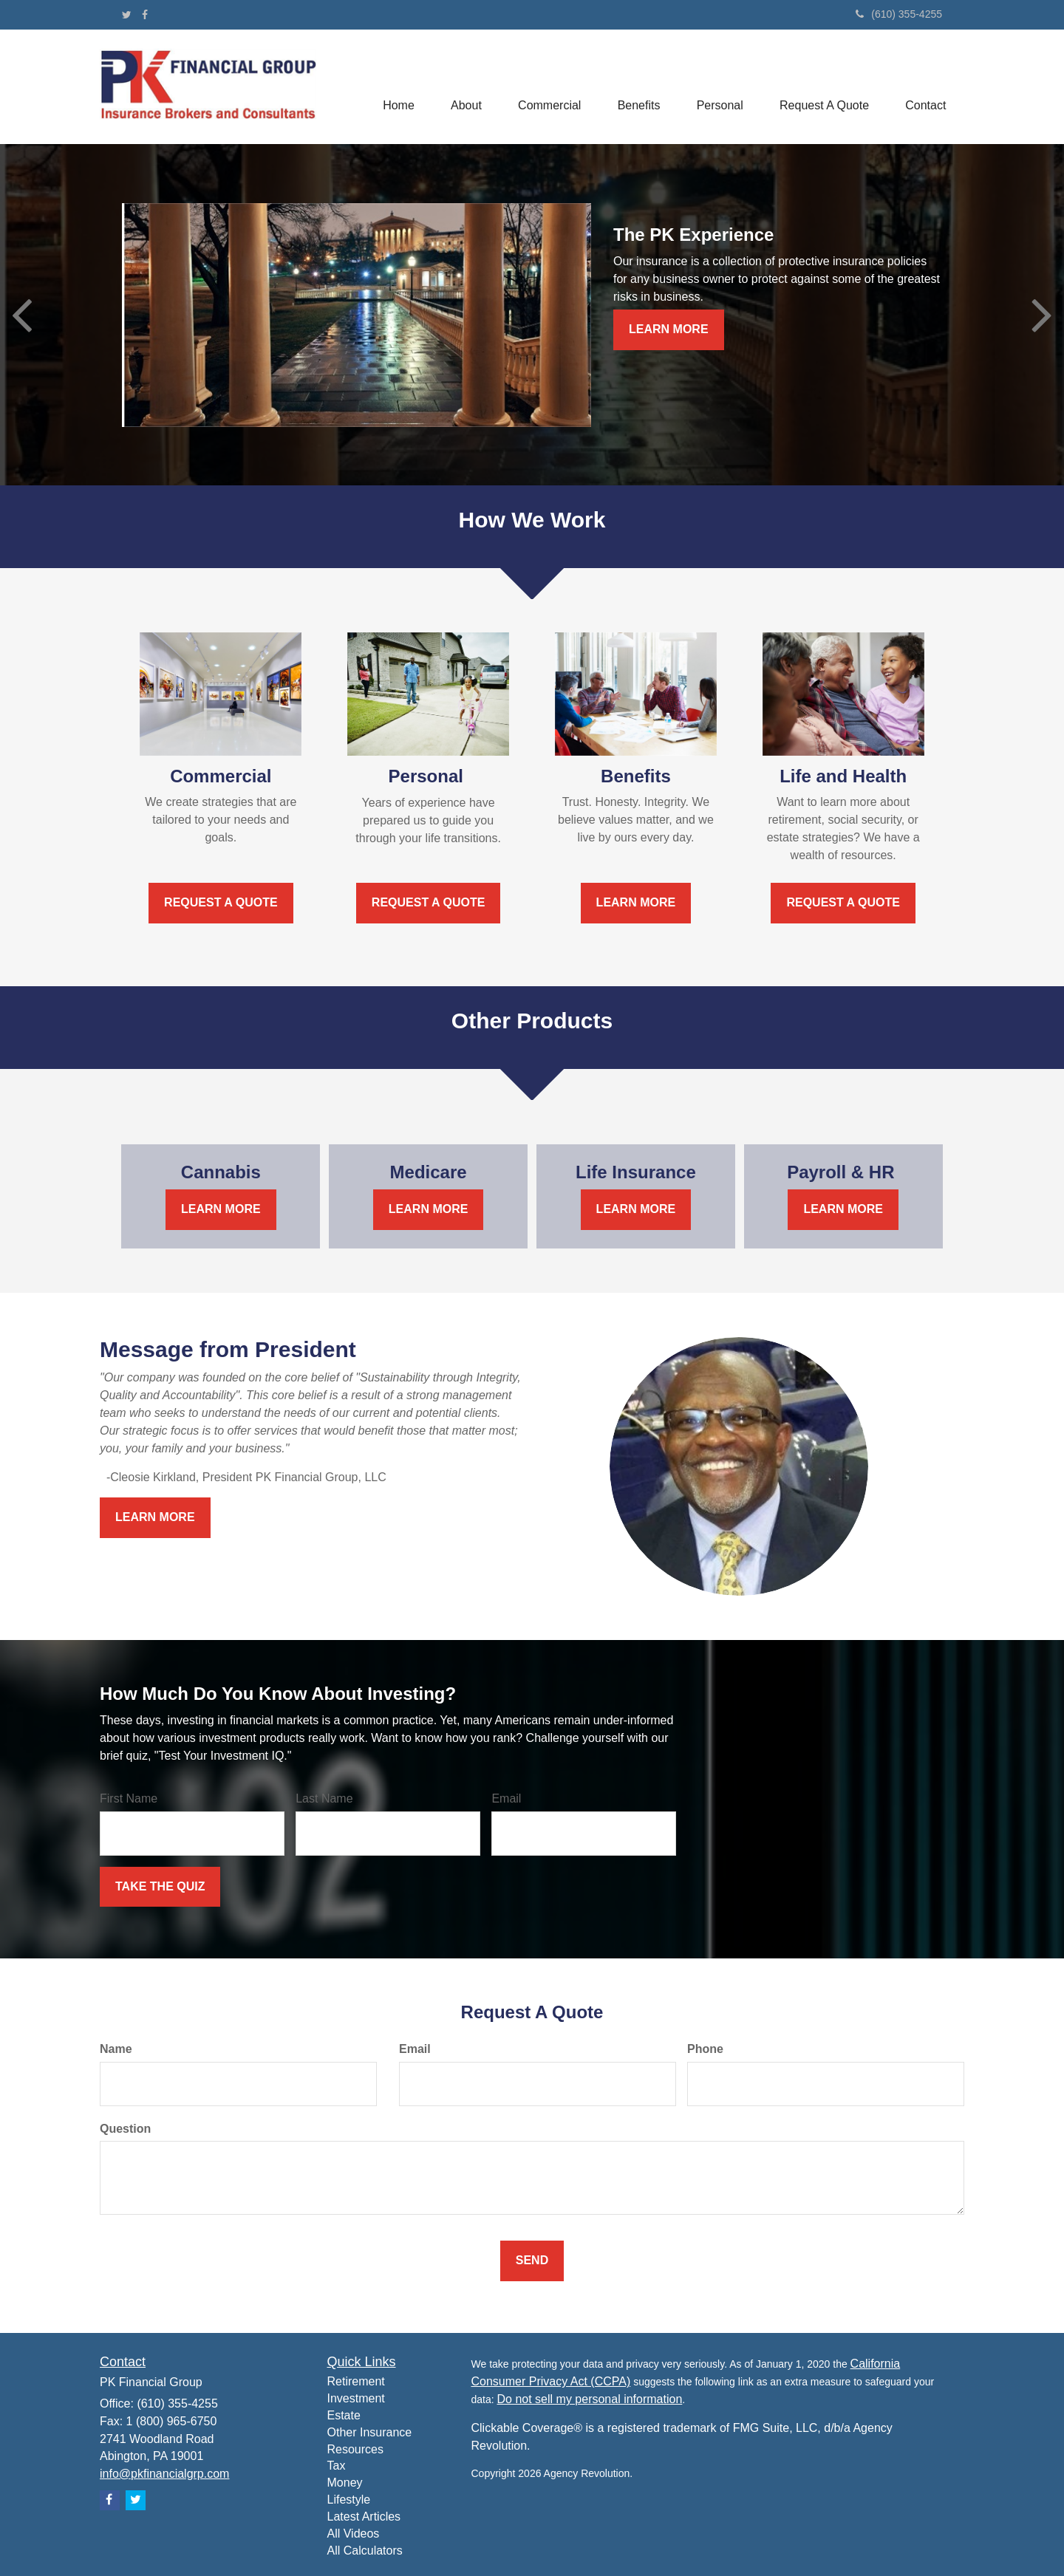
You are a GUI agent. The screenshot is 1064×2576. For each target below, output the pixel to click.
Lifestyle (349, 2499)
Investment (356, 2398)
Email (506, 1798)
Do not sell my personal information (590, 2399)
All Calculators (365, 2550)
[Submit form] (160, 1887)
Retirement (356, 2381)
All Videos (353, 2533)
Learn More (669, 329)
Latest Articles (364, 2516)
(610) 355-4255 (899, 14)
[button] (463, 87)
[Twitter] (127, 14)
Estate (344, 2415)
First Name (128, 1798)
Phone (705, 2049)
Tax (336, 2465)
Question (125, 2128)
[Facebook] (145, 14)
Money (345, 2482)
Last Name (324, 1798)
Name (116, 2049)
